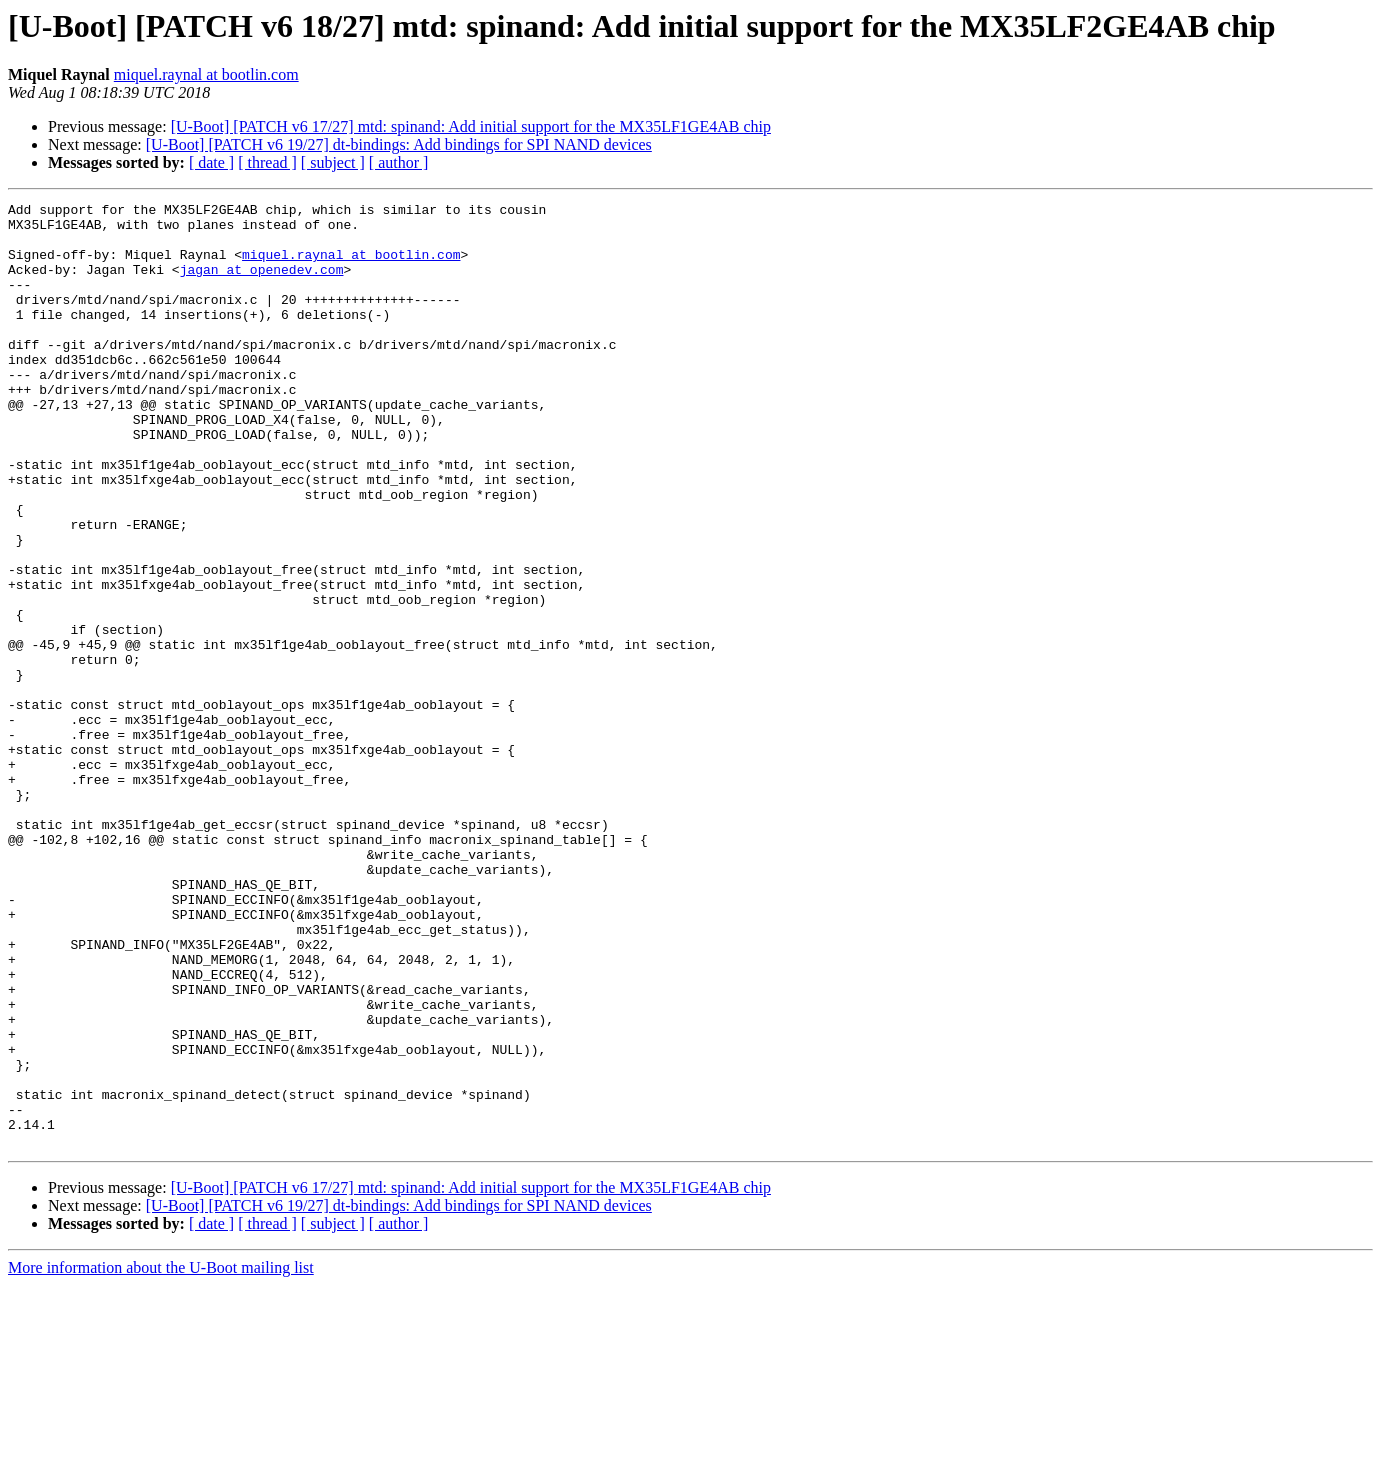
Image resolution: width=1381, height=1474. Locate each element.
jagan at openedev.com (262, 284)
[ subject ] (333, 162)
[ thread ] (267, 162)
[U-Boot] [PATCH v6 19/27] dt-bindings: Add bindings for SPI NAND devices (399, 144)
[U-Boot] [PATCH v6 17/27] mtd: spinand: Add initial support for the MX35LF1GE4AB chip (471, 126)
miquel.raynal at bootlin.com (206, 74)
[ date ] (211, 162)
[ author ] (399, 162)
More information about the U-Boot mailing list (161, 1456)
